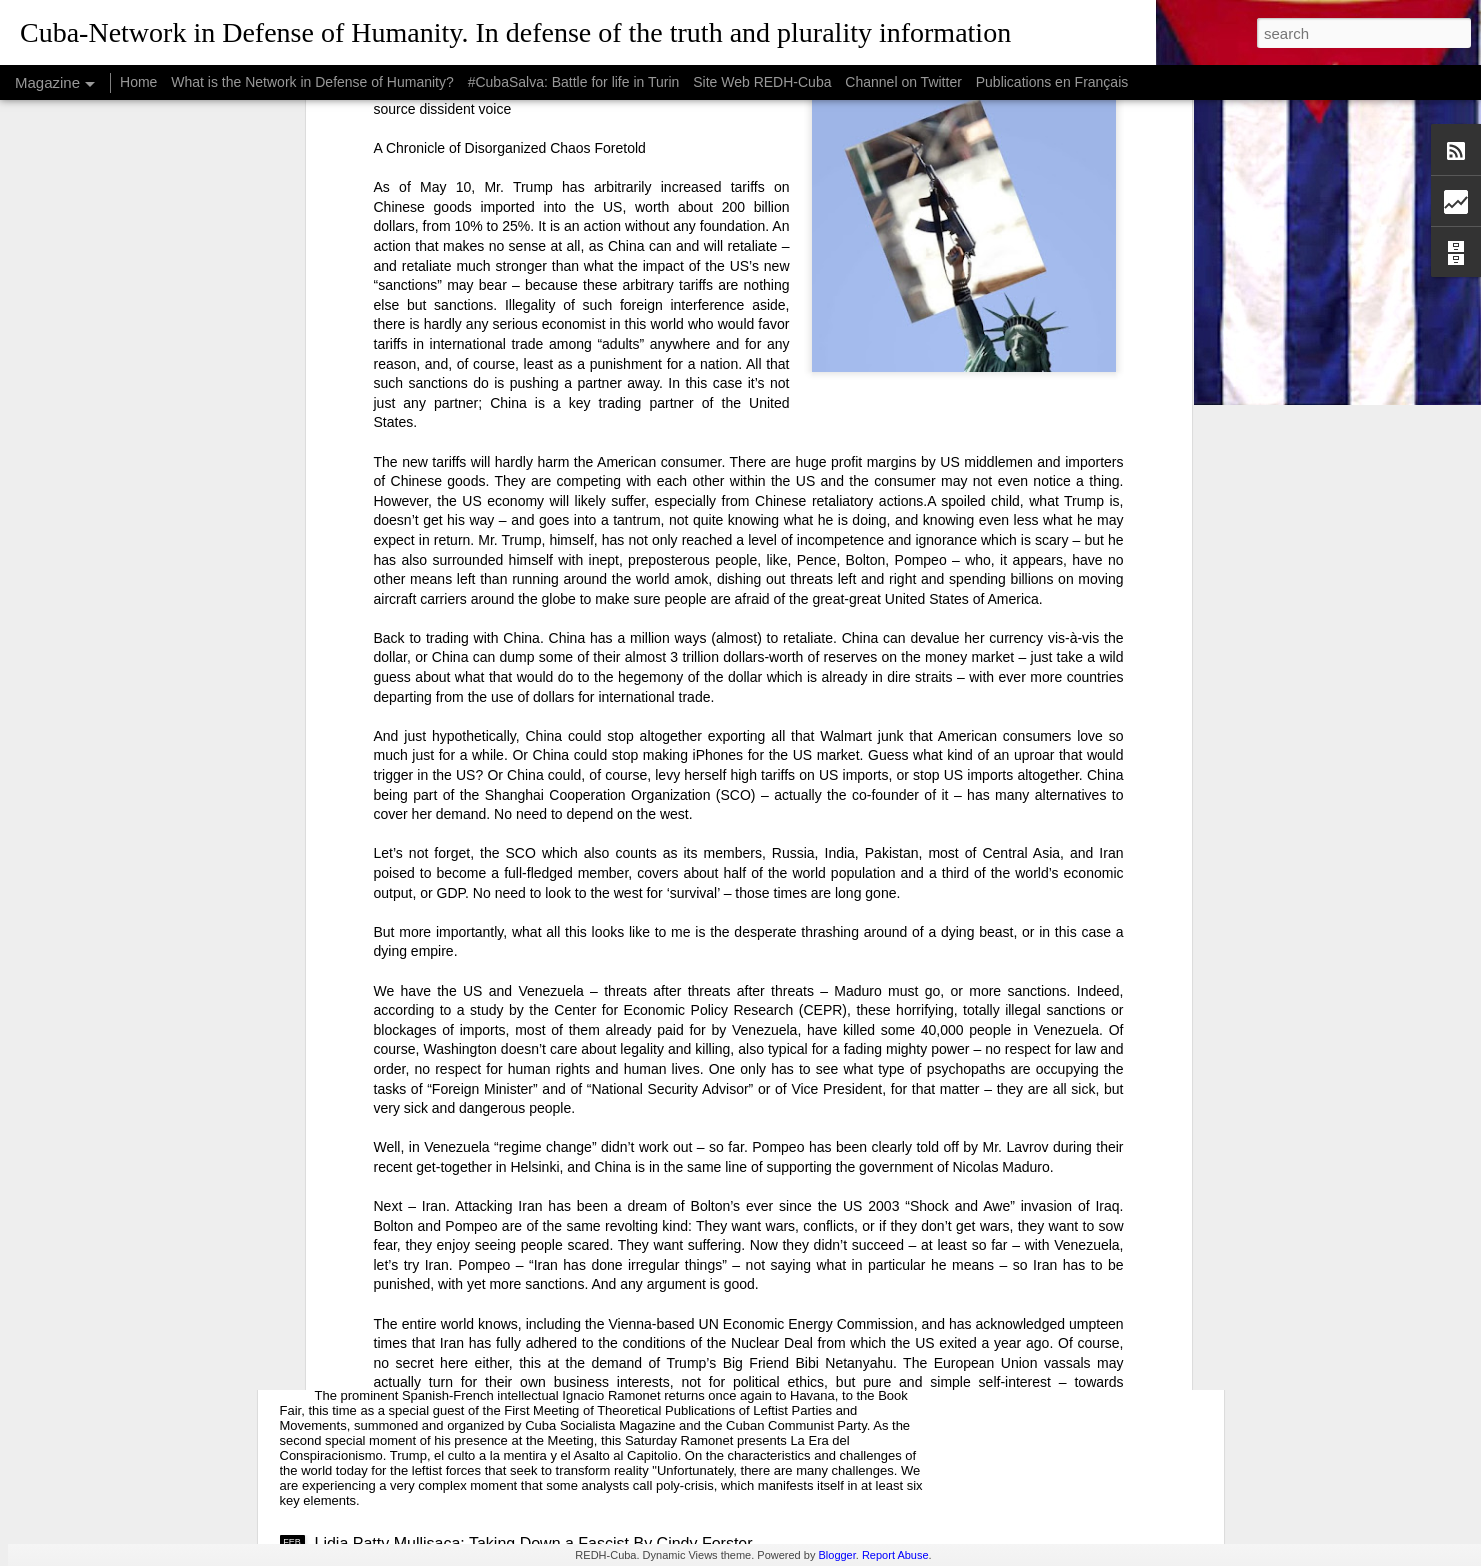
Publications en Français (1052, 82)
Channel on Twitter (903, 82)
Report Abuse (895, 1555)
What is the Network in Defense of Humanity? (312, 82)
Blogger (836, 1555)
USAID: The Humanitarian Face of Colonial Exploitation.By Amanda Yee (569, 1187)
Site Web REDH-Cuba (762, 82)
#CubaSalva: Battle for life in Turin (574, 82)
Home (138, 82)
